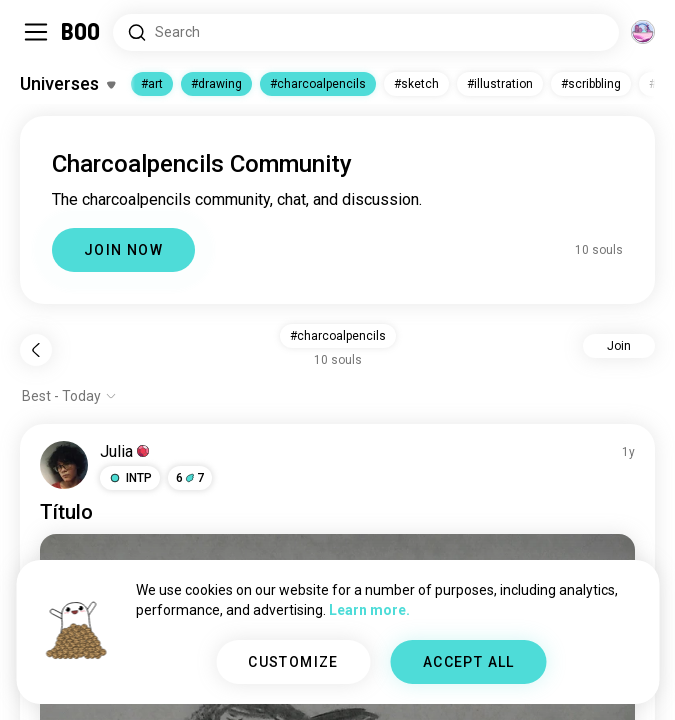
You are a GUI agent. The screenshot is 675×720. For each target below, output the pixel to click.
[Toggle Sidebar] (36, 32)
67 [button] (190, 478)
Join (619, 346)
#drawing (216, 84)
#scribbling (591, 84)
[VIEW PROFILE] (64, 465)
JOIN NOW (123, 250)
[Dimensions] (643, 32)
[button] (130, 478)
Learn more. (369, 610)
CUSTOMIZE (293, 662)
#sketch (416, 84)
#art (152, 84)
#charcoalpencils (318, 84)
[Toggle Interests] (67, 84)
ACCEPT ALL (469, 662)
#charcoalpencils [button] (338, 336)
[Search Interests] (366, 32)
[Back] (36, 350)
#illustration (500, 84)
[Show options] (69, 396)
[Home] (81, 32)
